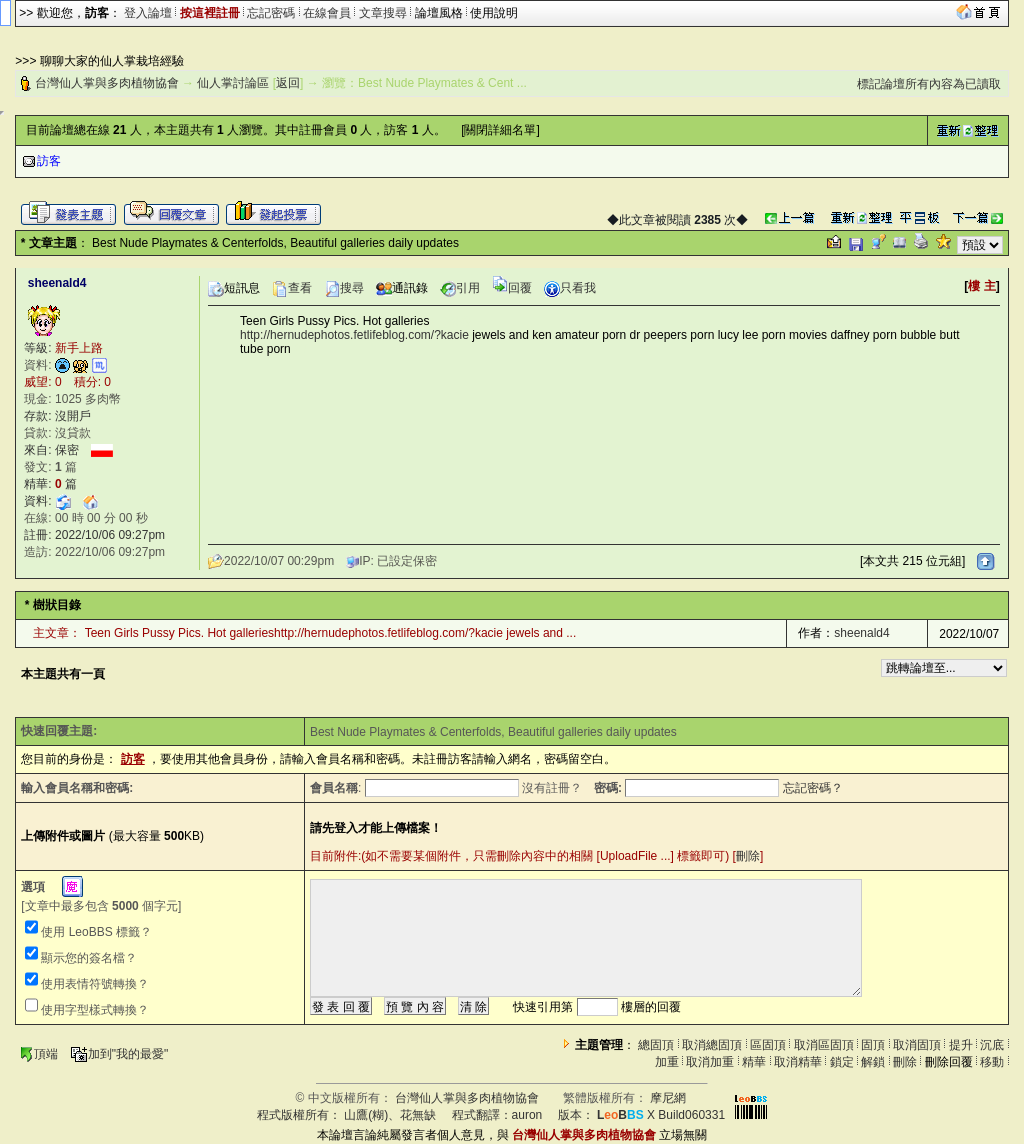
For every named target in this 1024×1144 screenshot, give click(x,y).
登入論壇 (148, 13)
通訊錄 (402, 288)
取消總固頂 (712, 1045)
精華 (754, 1062)
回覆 (512, 288)
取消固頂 (917, 1045)
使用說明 (494, 13)
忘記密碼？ (813, 788)
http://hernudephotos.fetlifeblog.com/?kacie (354, 335)
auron (527, 1115)
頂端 (38, 1054)
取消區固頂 (824, 1045)
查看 (292, 288)
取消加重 (710, 1062)
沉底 (992, 1045)
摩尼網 (668, 1098)
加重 (667, 1062)
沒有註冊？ (552, 788)
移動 (992, 1062)
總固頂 (656, 1045)
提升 (961, 1045)
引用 (460, 288)
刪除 (748, 856)
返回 (288, 83)
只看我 (570, 288)
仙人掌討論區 (233, 83)
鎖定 (842, 1062)
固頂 (873, 1045)
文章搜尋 (383, 13)
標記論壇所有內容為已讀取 (929, 84)
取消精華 (798, 1062)
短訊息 (234, 288)
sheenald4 (861, 633)
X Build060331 (661, 1115)
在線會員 (327, 13)
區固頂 (768, 1045)
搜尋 (344, 288)
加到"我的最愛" (119, 1054)
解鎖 (873, 1062)
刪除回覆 (949, 1062)
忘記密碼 (271, 13)
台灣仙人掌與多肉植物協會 (107, 83)
